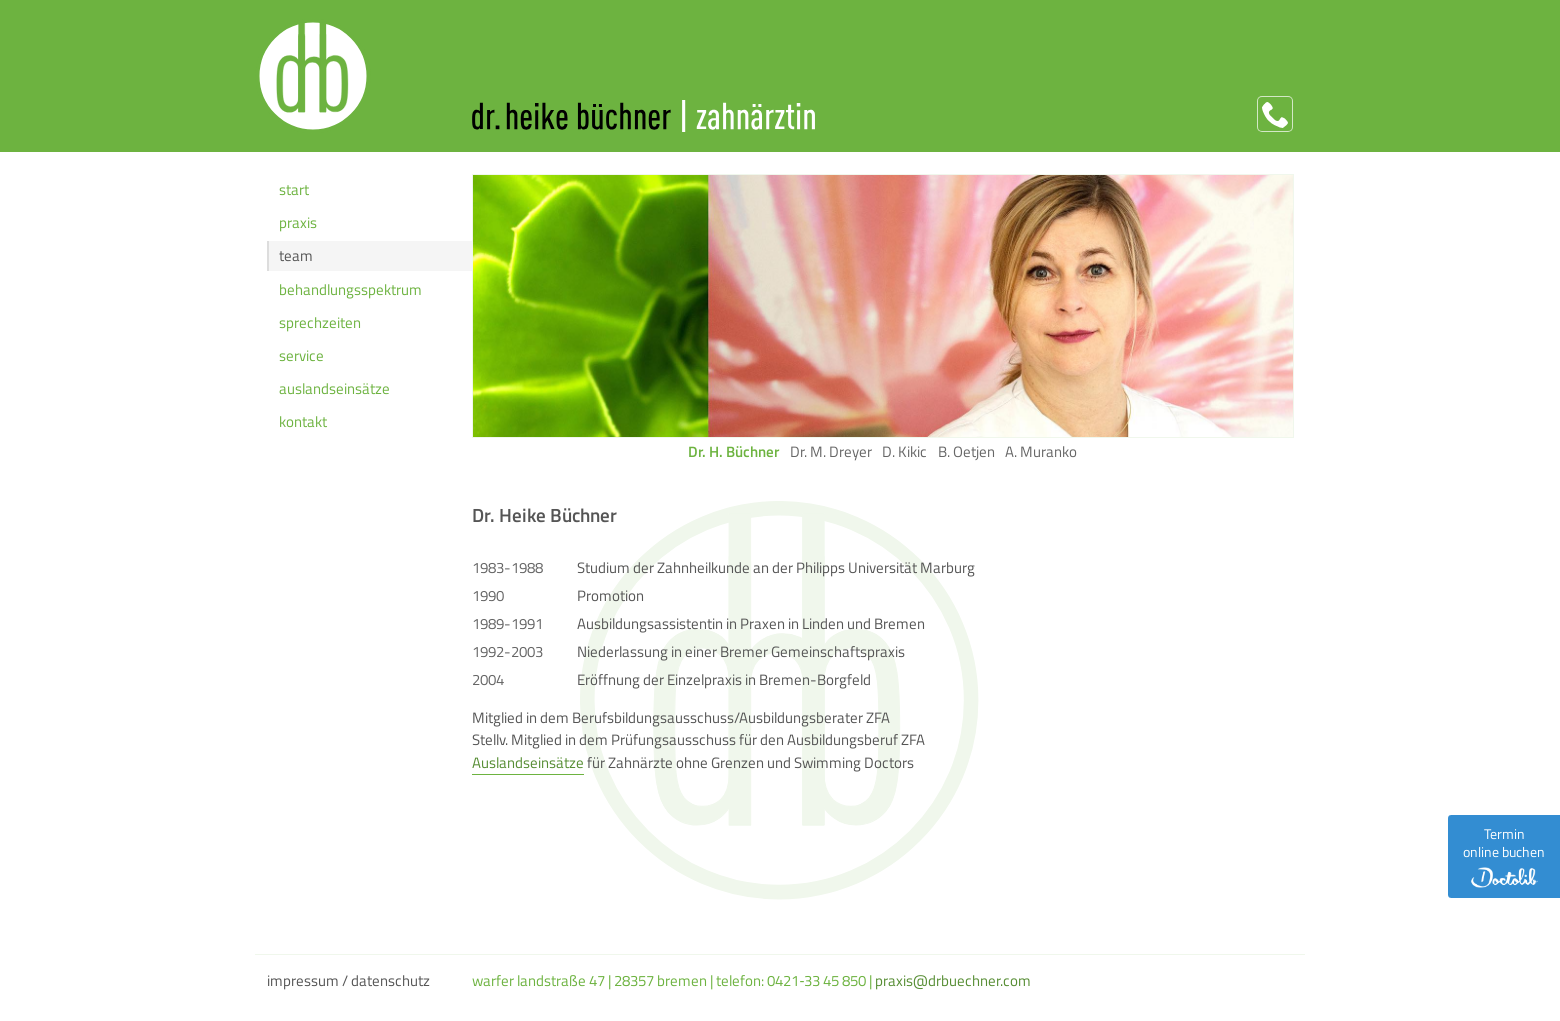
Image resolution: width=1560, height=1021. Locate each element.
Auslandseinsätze (528, 762)
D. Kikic (904, 452)
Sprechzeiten (320, 322)
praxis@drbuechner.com (953, 980)
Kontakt (303, 421)
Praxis (298, 222)
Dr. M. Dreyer (831, 452)
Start (294, 189)
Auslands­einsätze (334, 388)
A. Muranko (1041, 452)
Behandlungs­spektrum (350, 289)
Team (296, 255)
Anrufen (1275, 114)
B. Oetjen (966, 452)
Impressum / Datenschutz (348, 980)
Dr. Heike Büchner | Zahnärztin (882, 116)
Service (301, 355)
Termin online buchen (1504, 855)
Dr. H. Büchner (733, 452)
